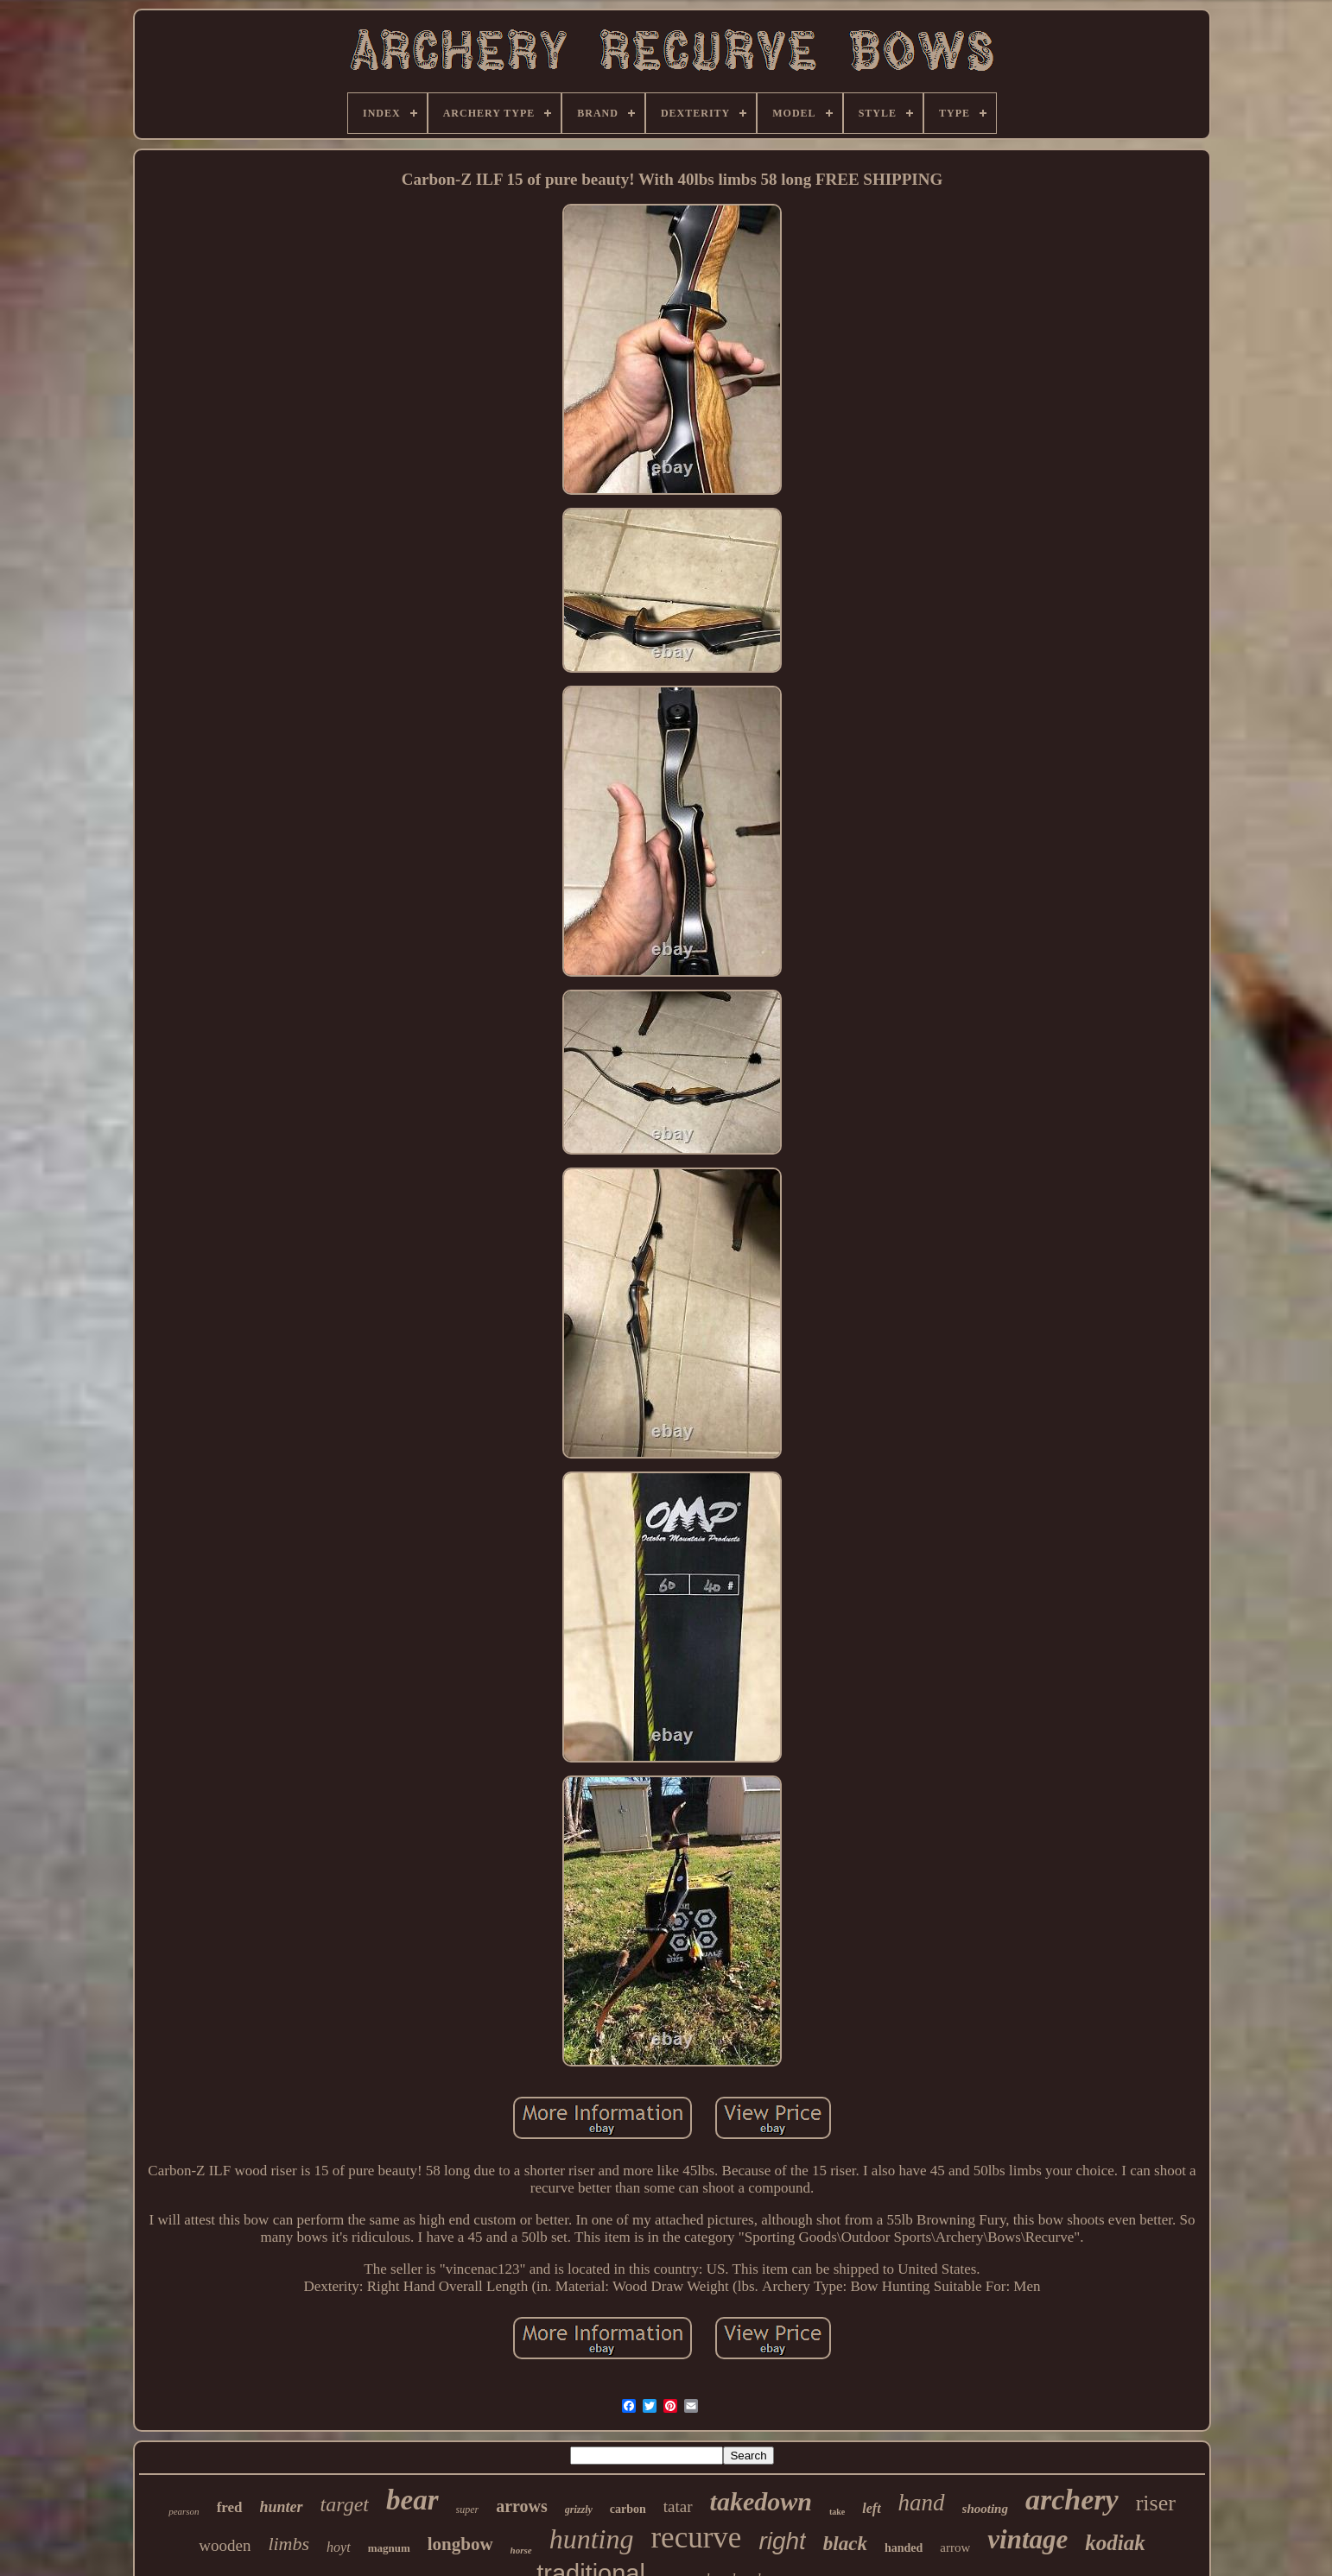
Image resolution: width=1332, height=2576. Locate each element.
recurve (695, 2537)
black (845, 2543)
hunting (591, 2538)
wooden (225, 2545)
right (781, 2541)
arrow (955, 2547)
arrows (522, 2506)
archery (1072, 2500)
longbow (460, 2544)
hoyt (339, 2547)
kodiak (1115, 2542)
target (344, 2504)
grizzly (579, 2509)
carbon (628, 2509)
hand (921, 2503)
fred (230, 2507)
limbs (288, 2543)
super (467, 2509)
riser (1156, 2503)
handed (904, 2547)
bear (412, 2500)
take (837, 2511)
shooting (985, 2509)
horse (521, 2550)
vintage (1027, 2539)
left (871, 2508)
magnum (389, 2547)
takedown (761, 2501)
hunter (281, 2507)
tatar (678, 2506)
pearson (183, 2511)
